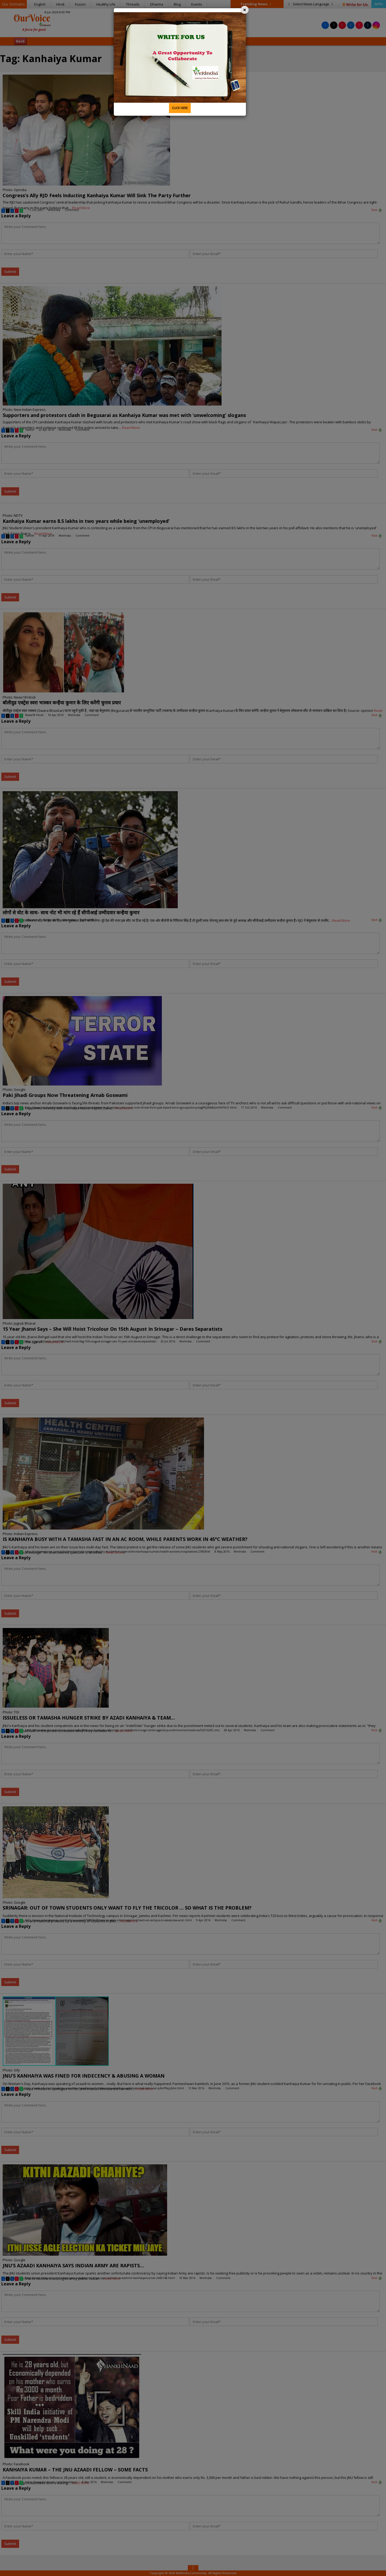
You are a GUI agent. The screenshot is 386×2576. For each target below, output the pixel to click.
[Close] (245, 10)
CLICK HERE (180, 108)
